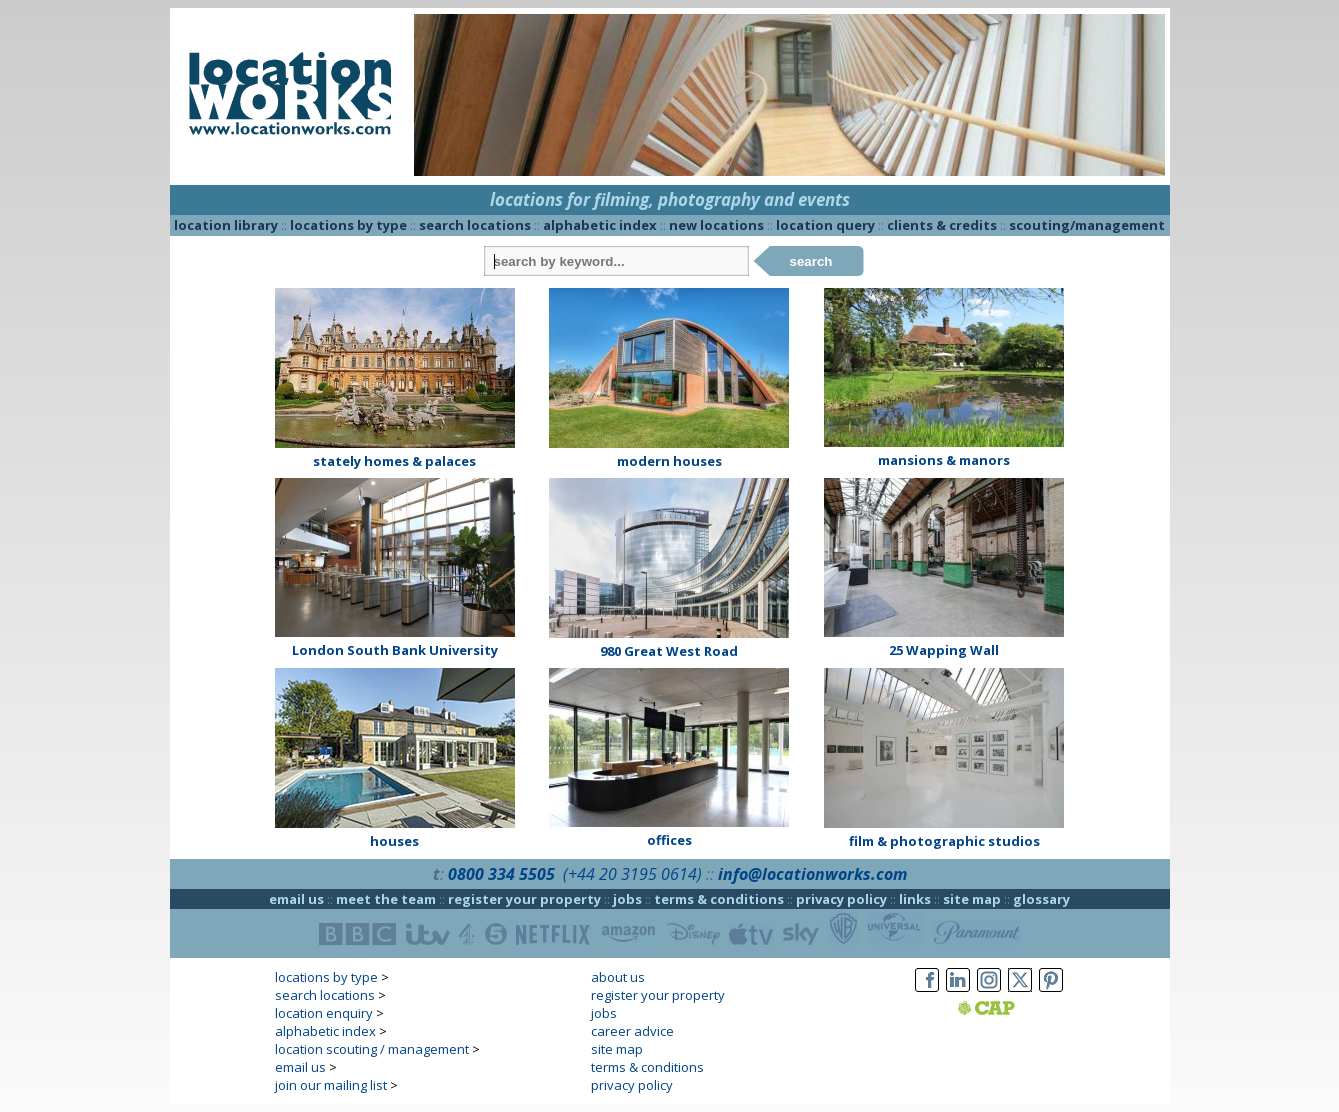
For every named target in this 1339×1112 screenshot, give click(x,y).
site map (972, 899)
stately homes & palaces (394, 461)
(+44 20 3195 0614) (632, 874)
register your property (524, 899)
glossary (1041, 899)
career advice (632, 1031)
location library (226, 225)
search (811, 261)
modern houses (669, 461)
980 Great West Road (669, 651)
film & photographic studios (944, 841)
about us (618, 977)
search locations (475, 225)
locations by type (348, 225)
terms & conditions (719, 899)
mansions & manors (944, 460)
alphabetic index (600, 225)
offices (669, 840)
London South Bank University (395, 650)
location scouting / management (372, 1049)
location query (825, 225)
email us (296, 899)
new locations (716, 225)
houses (394, 841)
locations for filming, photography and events (670, 199)
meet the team (386, 899)
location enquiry (324, 1013)
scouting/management (1087, 225)
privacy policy (841, 899)
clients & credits (942, 225)
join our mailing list (331, 1085)
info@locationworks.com (812, 874)
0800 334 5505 (501, 874)
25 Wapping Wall (944, 650)
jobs (627, 899)
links (915, 899)
